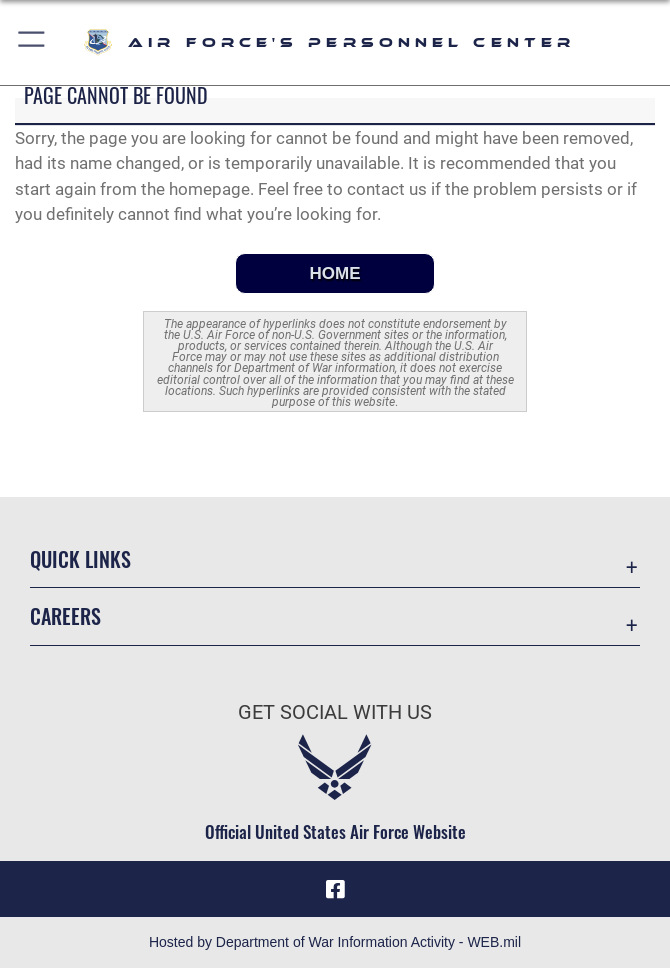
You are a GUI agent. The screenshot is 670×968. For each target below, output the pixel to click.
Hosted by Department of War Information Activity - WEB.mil (335, 942)
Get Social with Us (335, 712)
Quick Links (80, 559)
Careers (65, 616)
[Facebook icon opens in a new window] (335, 889)
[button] (32, 42)
